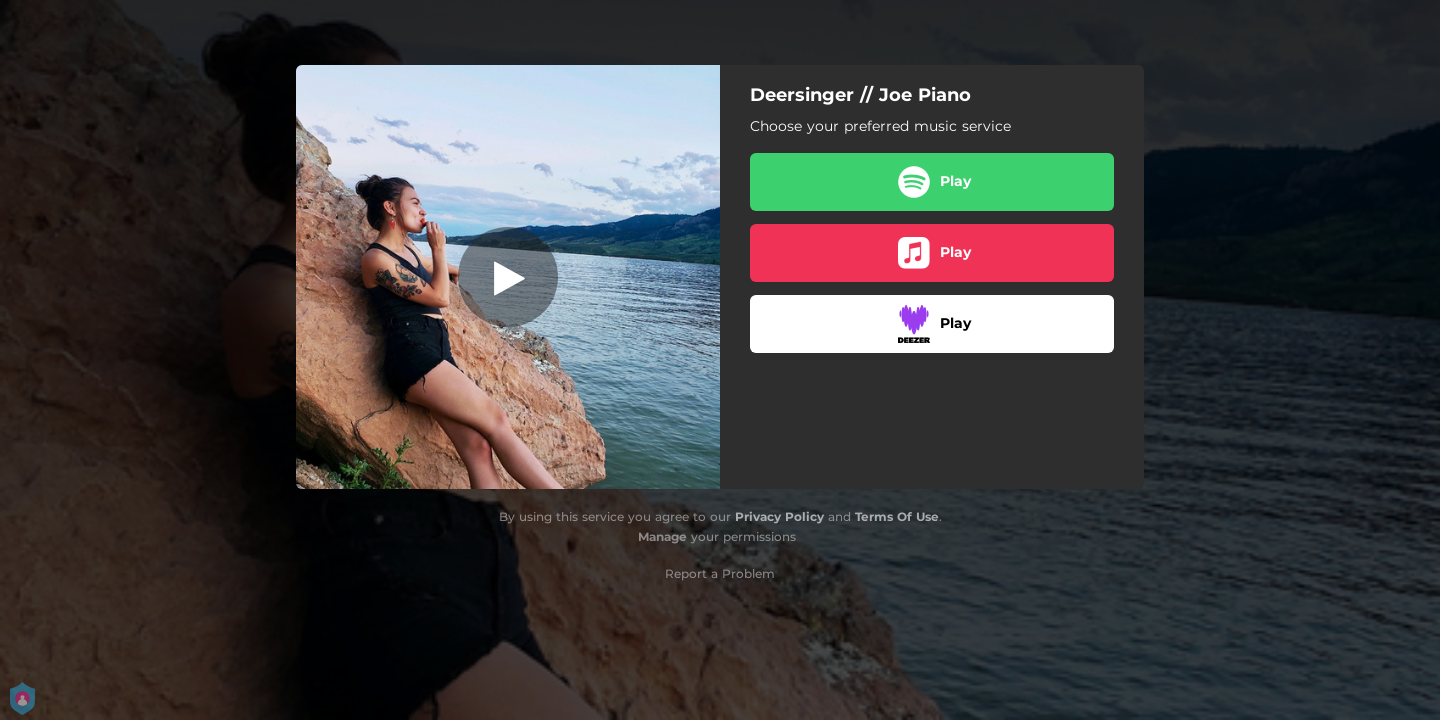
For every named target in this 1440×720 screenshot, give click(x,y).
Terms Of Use (897, 516)
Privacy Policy (779, 516)
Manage (662, 536)
